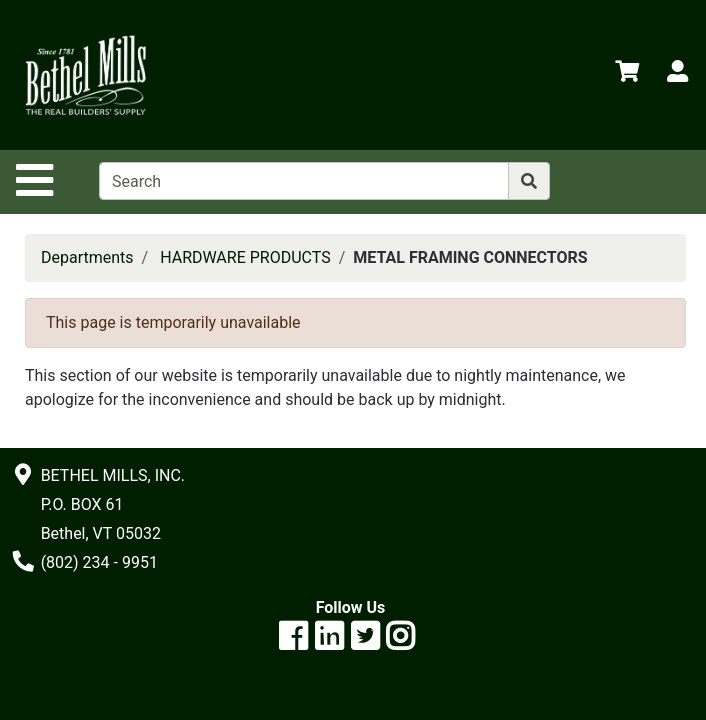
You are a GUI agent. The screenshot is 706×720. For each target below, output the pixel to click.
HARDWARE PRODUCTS (245, 257)
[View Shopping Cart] (627, 74)
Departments (87, 257)
